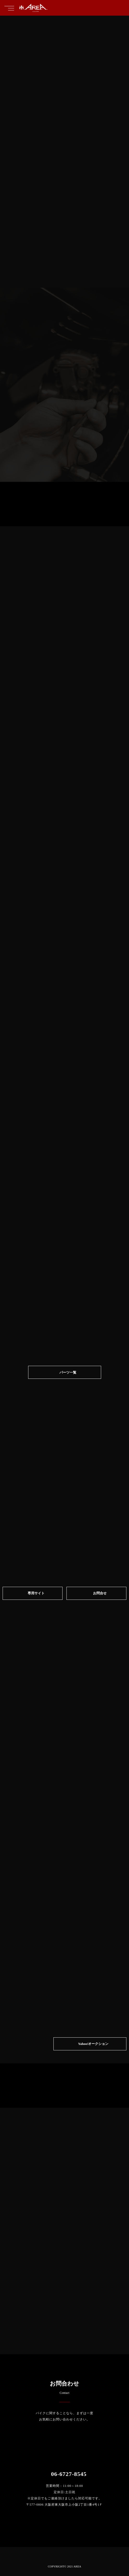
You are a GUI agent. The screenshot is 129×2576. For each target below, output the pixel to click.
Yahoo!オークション (93, 2044)
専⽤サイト (36, 1593)
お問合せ (100, 1593)
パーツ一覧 (67, 1372)
